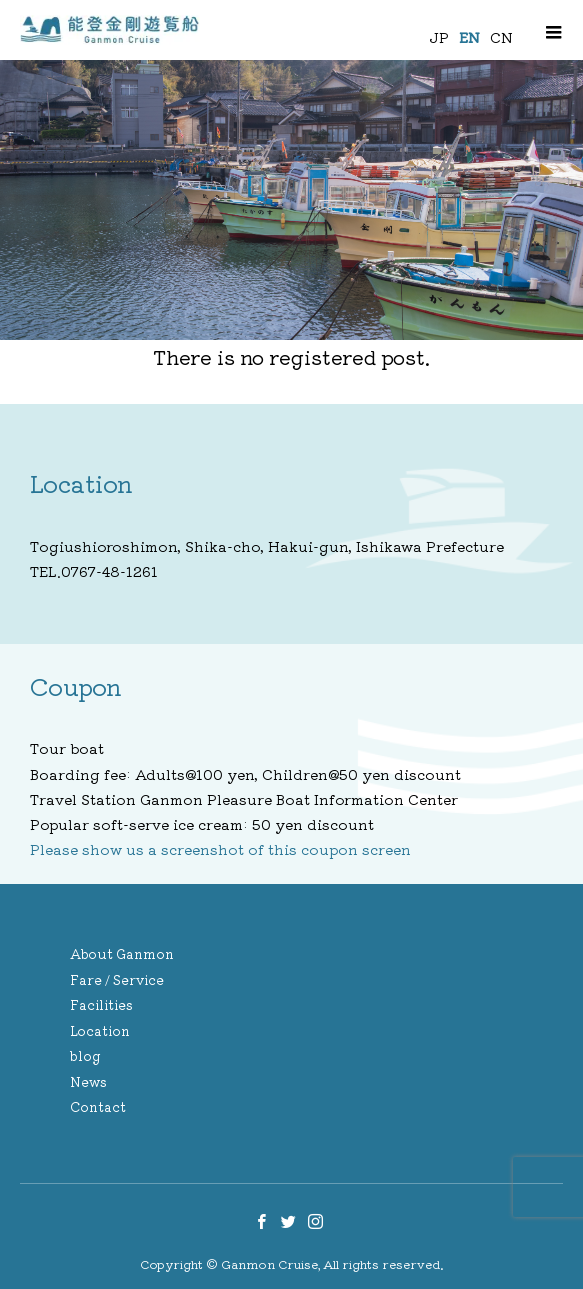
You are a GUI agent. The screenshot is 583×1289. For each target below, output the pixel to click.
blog (85, 1055)
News (88, 1081)
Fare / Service (117, 979)
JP (439, 37)
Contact (98, 1106)
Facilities (101, 1004)
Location (100, 1030)
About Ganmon (122, 953)
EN (469, 37)
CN (501, 37)
